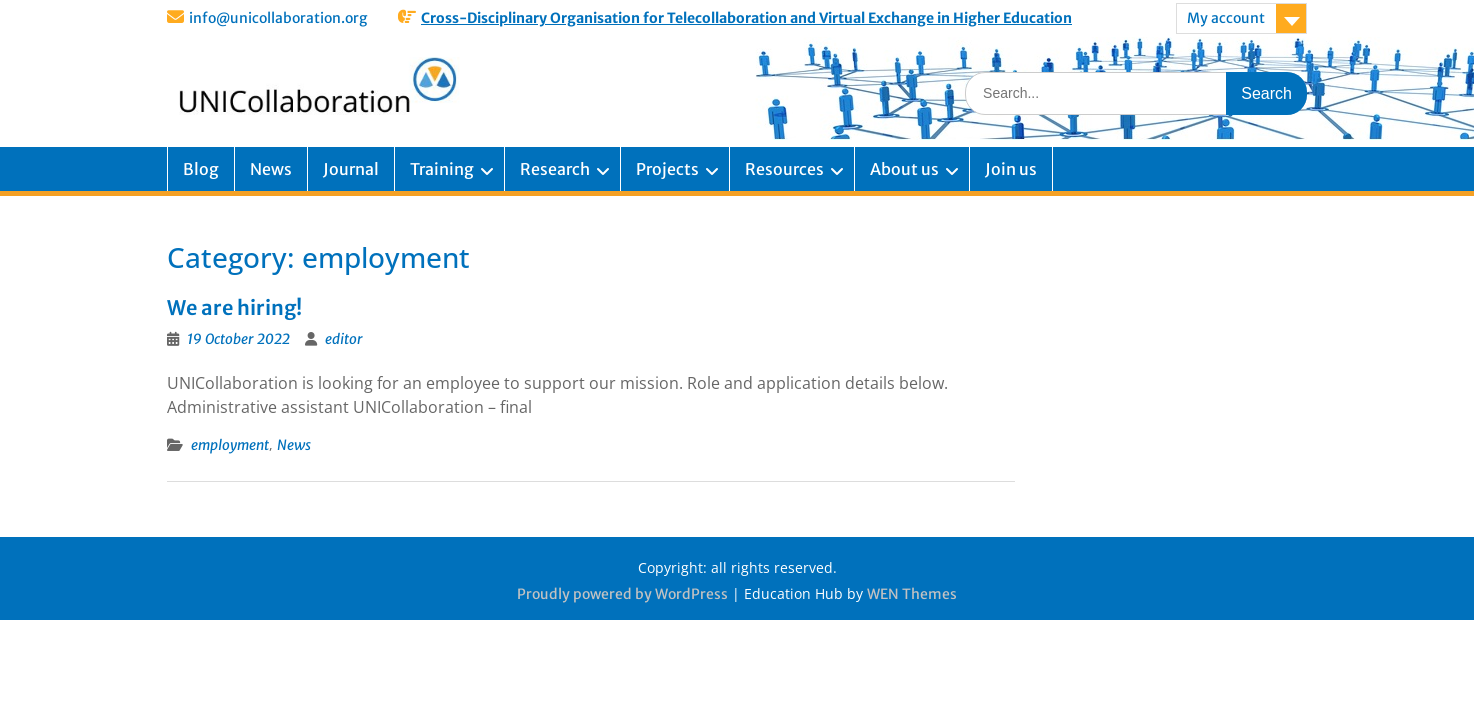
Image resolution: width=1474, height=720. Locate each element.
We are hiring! (234, 307)
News (271, 169)
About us (904, 169)
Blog (201, 169)
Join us (1011, 169)
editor (344, 339)
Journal (351, 169)
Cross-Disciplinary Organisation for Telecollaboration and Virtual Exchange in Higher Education (746, 18)
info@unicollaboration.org (278, 18)
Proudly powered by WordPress (622, 594)
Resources (784, 169)
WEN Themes (912, 594)
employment (230, 445)
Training (442, 169)
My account (1226, 18)
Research (555, 169)
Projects (667, 169)
